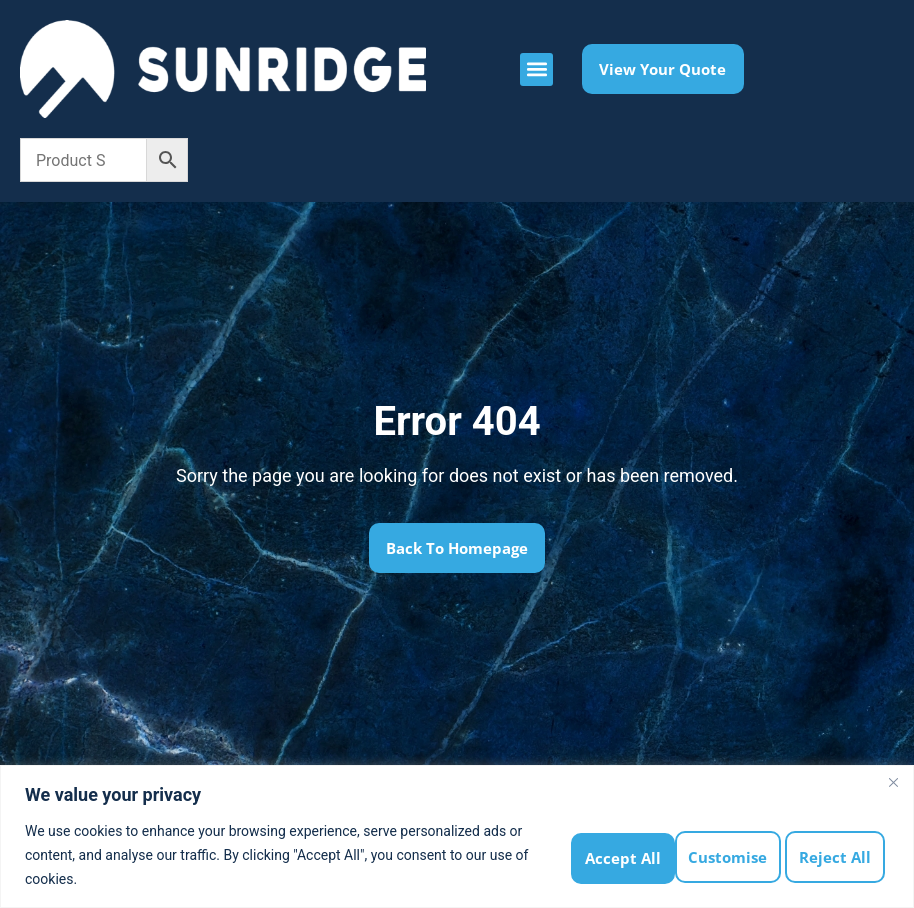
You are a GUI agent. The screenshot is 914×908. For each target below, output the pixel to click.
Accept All (837, 854)
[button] (536, 69)
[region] (457, 836)
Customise (618, 854)
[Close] (893, 782)
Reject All (729, 854)
